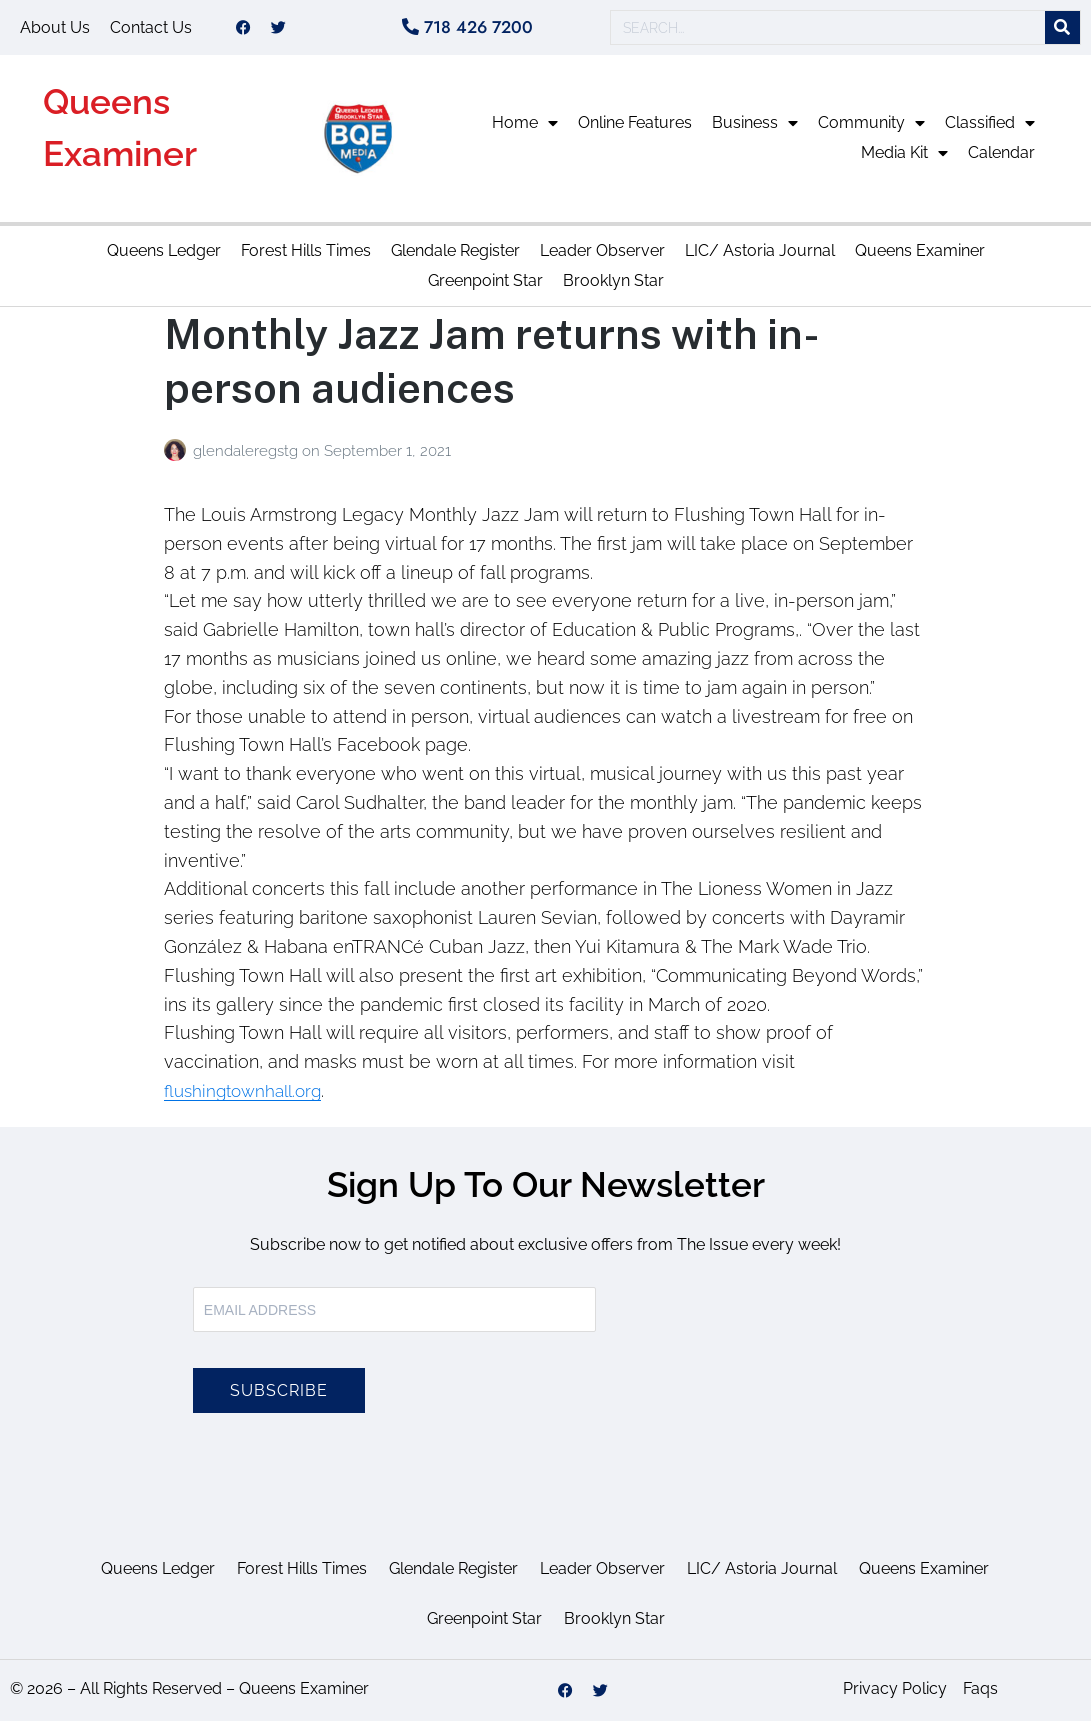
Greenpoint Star (485, 287)
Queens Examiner (920, 257)
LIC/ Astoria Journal (760, 257)
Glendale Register (455, 257)
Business (755, 130)
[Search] (1062, 31)
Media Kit (904, 160)
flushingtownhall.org (248, 1097)
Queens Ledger (164, 257)
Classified (990, 130)
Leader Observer (602, 257)
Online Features (635, 129)
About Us (55, 30)
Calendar (1001, 159)
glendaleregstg (247, 458)
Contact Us (151, 30)
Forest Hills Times (306, 257)
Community (871, 130)
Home (525, 130)
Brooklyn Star (613, 287)
